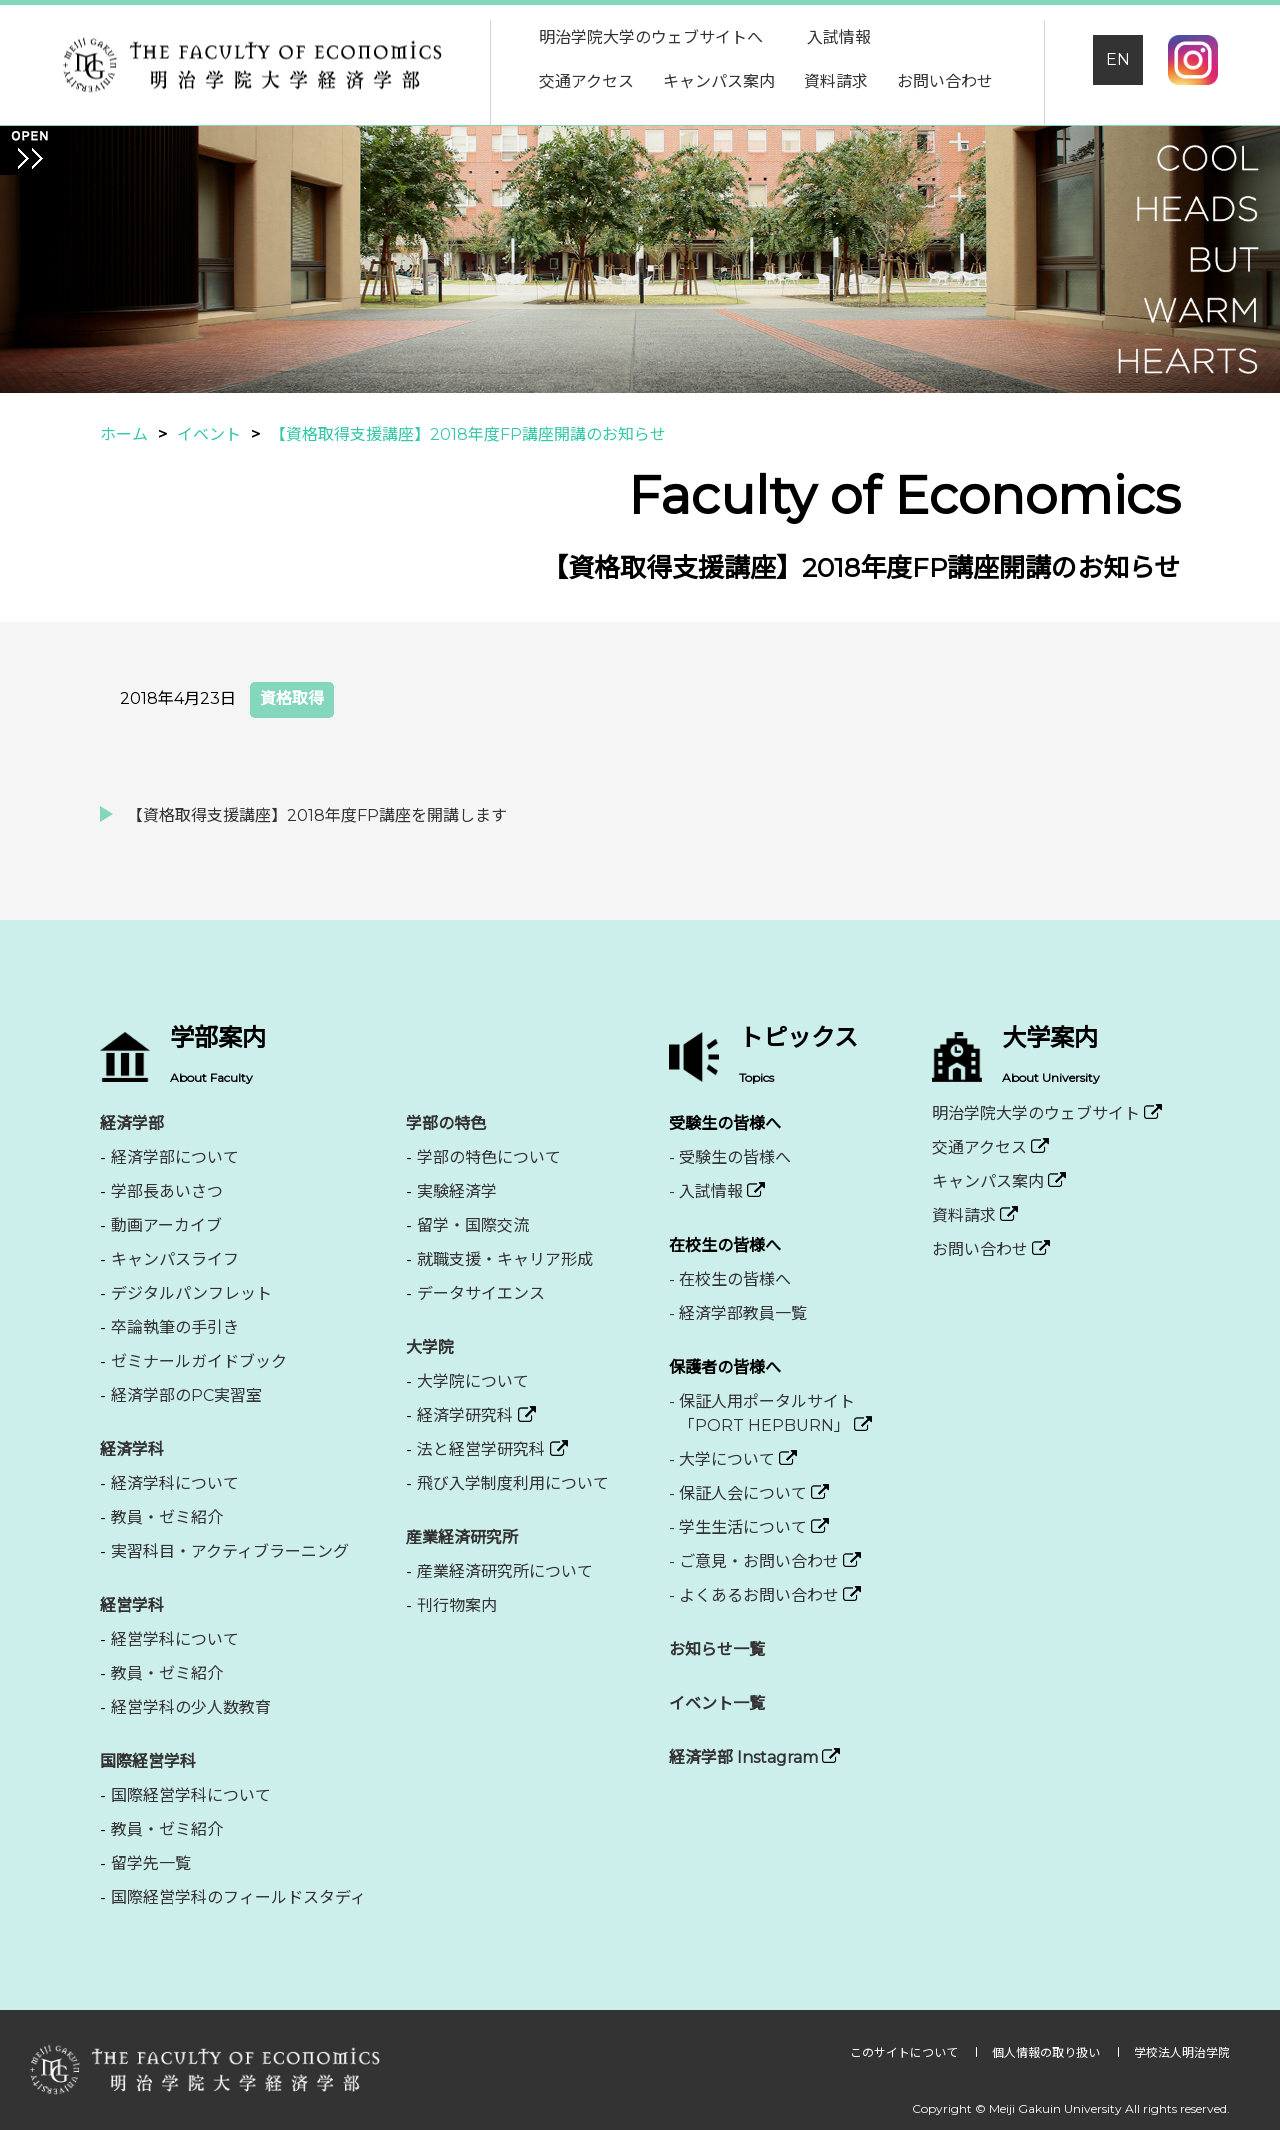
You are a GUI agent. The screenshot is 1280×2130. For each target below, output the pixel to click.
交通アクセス (586, 81)
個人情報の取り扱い (1047, 2052)
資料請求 (836, 81)
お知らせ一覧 (717, 1649)
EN (1118, 59)
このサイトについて (905, 2052)
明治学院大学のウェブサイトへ (651, 37)
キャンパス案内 (719, 81)
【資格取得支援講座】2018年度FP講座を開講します (317, 815)
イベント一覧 (717, 1703)
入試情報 (839, 37)
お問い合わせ (945, 81)
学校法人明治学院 (1182, 2052)
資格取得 (292, 698)
